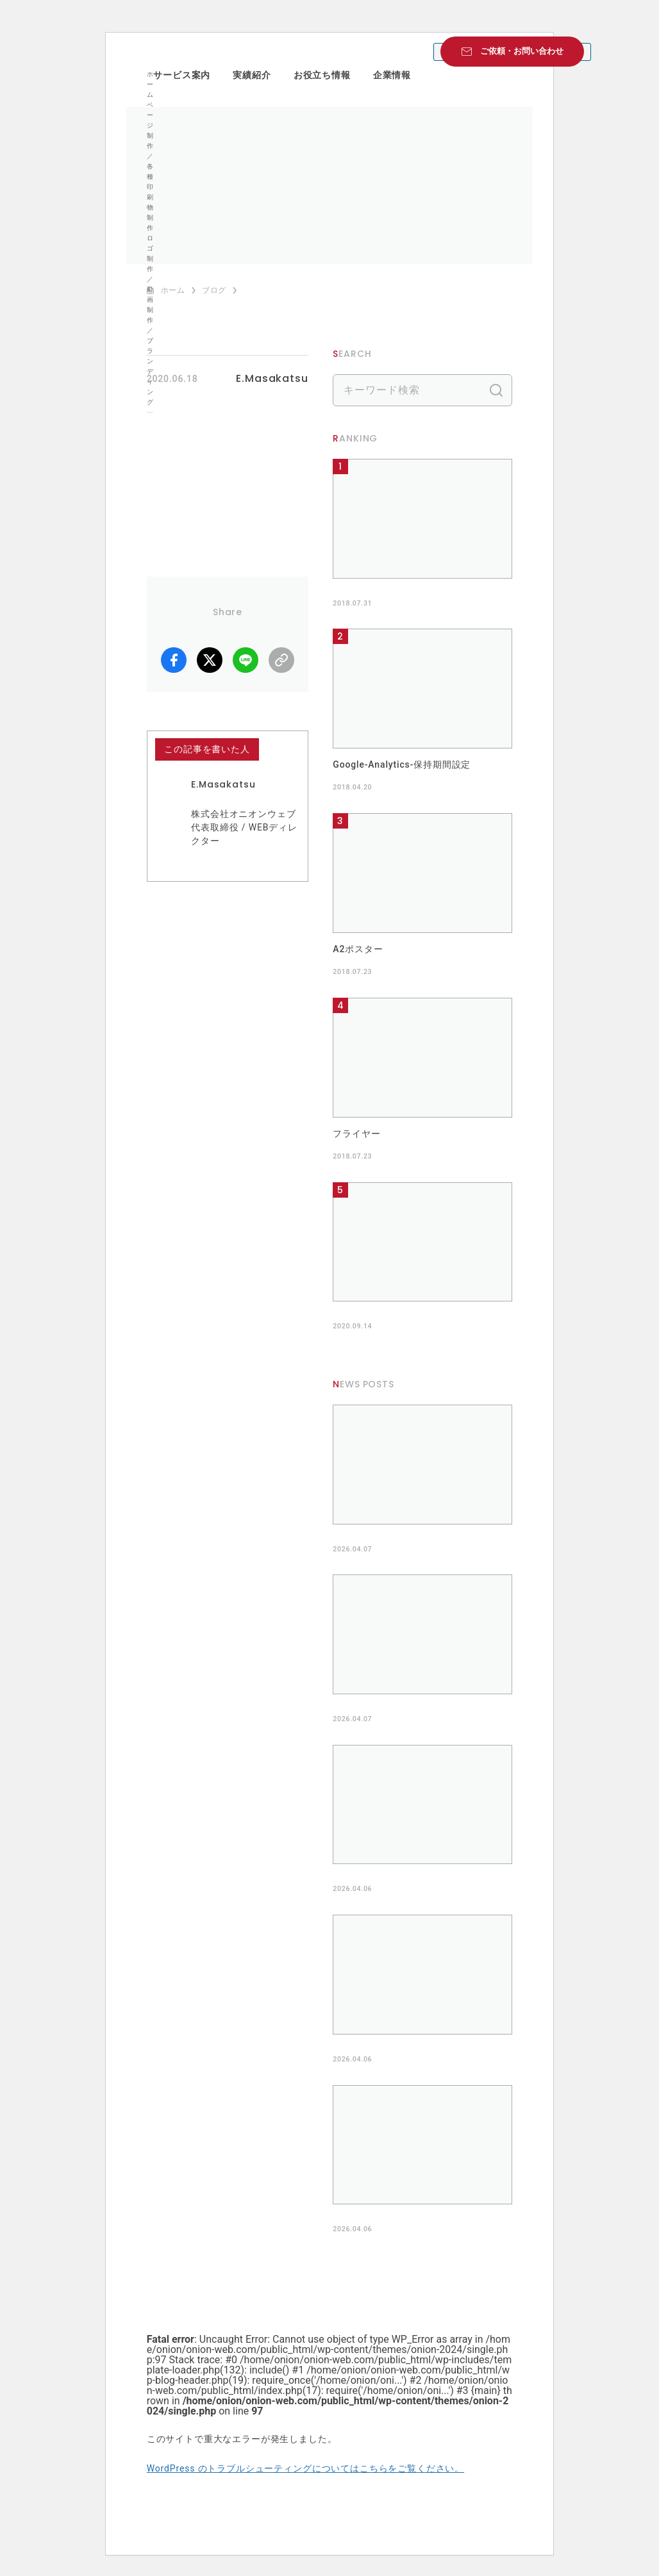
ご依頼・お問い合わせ (521, 51)
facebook (174, 660)
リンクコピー (281, 660)
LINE (245, 660)
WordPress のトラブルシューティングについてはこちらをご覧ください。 (305, 2468)
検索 (496, 390)
